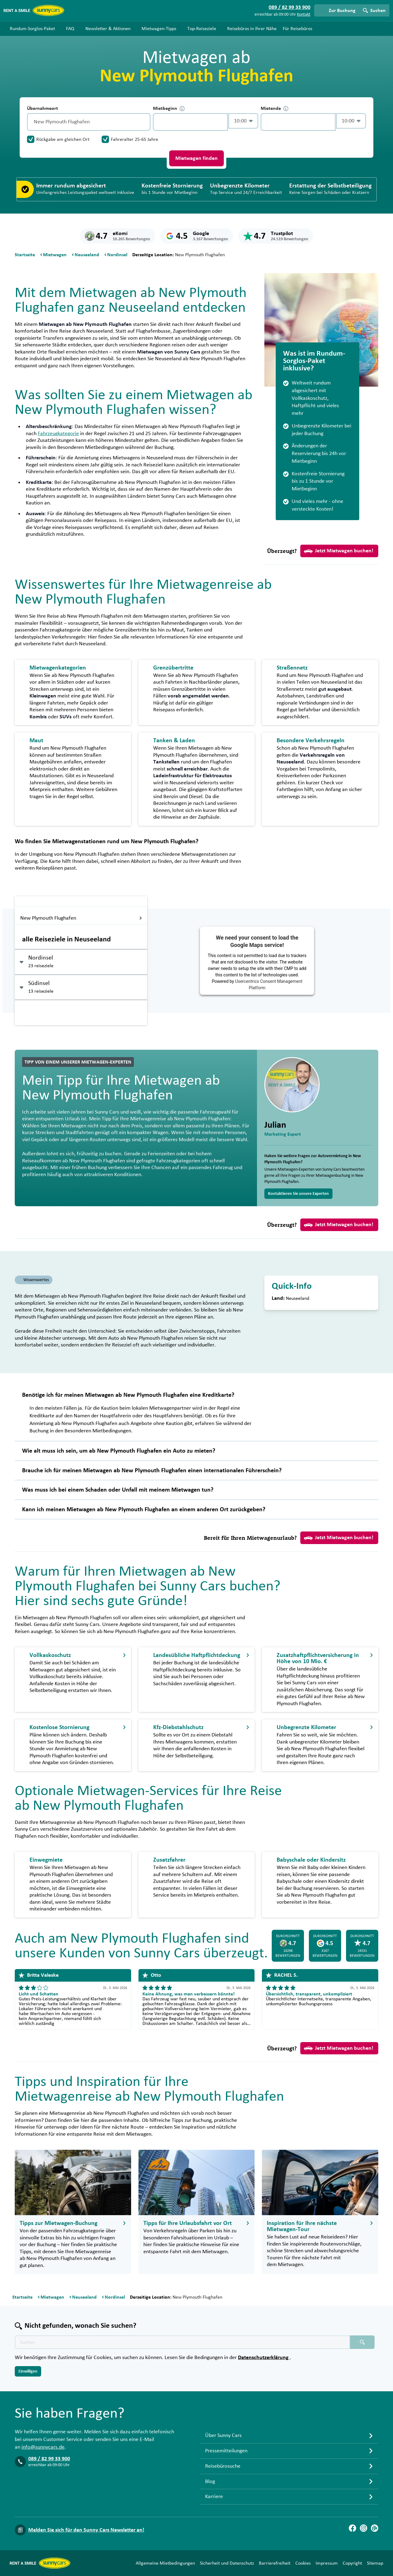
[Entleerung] (144, 122)
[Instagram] (363, 2528)
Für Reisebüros (297, 28)
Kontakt (303, 14)
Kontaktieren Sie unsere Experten (298, 1193)
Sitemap (375, 2563)
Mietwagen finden (196, 158)
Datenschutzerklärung (264, 2357)
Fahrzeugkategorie (58, 433)
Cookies (303, 2563)
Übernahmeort (42, 108)
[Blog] (374, 2528)
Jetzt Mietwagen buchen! (338, 551)
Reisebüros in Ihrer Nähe (252, 28)
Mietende (274, 108)
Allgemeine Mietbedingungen (165, 2563)
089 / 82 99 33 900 (49, 2459)
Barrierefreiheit (274, 2563)
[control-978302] (190, 122)
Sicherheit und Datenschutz (227, 2563)
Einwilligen (27, 2371)
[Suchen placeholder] (362, 2342)
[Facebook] (352, 2528)
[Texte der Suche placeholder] (182, 2342)
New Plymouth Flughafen (81, 918)
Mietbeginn (169, 108)
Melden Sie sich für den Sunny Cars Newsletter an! (86, 2530)
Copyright (352, 2563)
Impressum (327, 2563)
